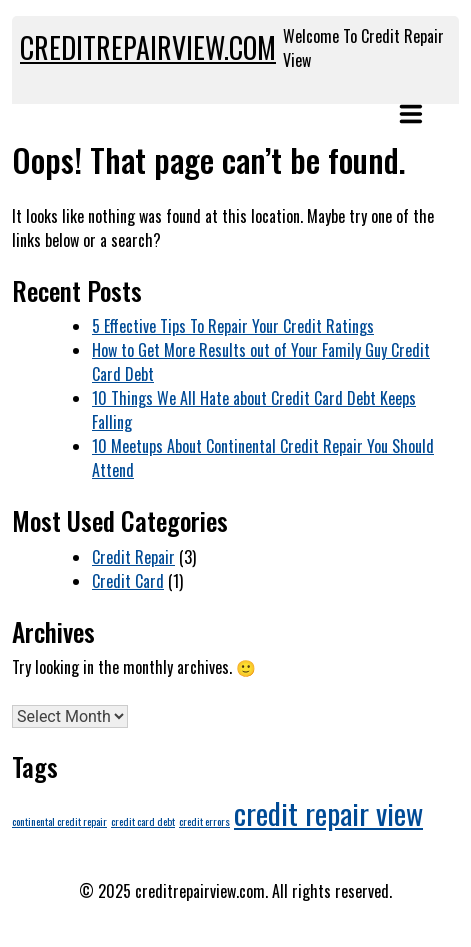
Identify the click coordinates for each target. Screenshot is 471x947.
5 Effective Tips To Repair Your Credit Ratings (233, 326)
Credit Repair (133, 557)
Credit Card (128, 581)
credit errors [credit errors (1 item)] (204, 821)
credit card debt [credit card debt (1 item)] (143, 821)
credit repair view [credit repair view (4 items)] (328, 812)
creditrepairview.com (148, 47)
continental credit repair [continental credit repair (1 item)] (59, 821)
